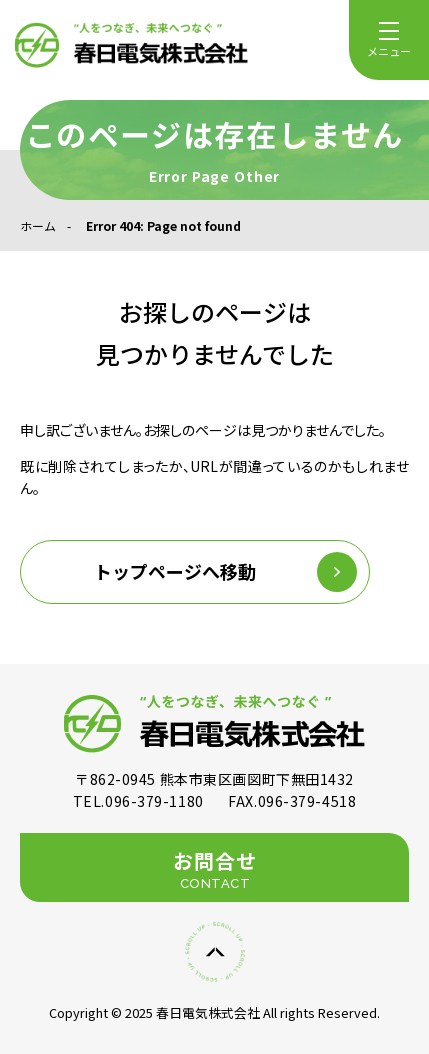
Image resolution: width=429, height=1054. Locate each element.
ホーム (38, 225)
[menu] (389, 40)
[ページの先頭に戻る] (215, 952)
